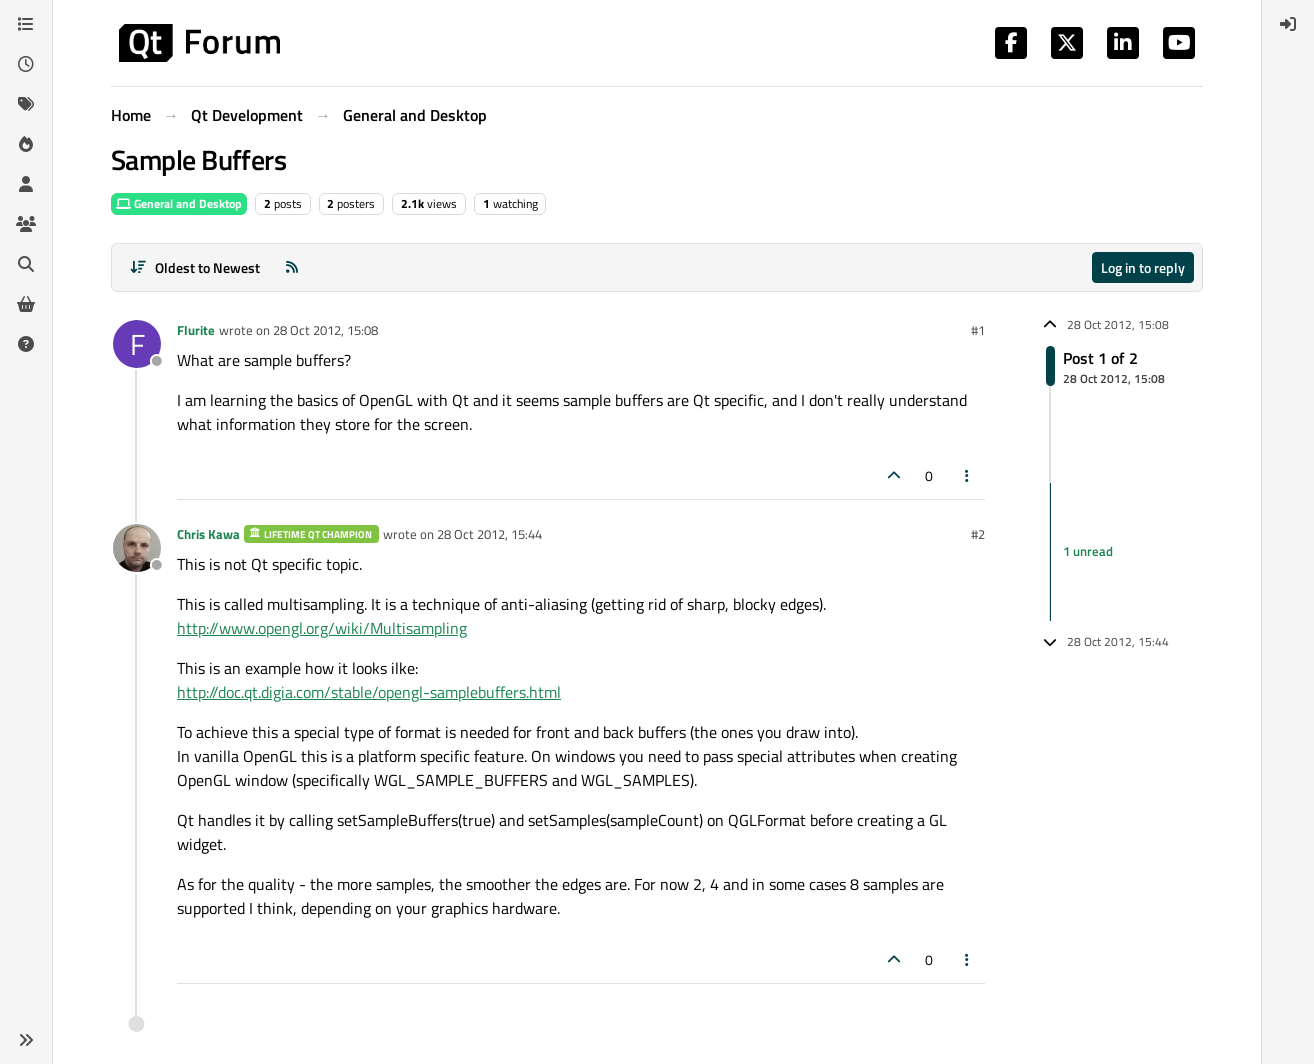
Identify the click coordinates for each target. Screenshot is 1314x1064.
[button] (26, 1040)
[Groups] (26, 224)
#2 (978, 534)
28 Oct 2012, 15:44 (489, 534)
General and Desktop (179, 203)
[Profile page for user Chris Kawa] (137, 548)
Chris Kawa (208, 534)
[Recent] (26, 64)
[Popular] (26, 144)
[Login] (1288, 24)
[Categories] (26, 24)
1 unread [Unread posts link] (1088, 551)
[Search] (26, 264)
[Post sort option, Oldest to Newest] (194, 267)
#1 (978, 330)
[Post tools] (968, 475)
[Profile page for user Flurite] (137, 344)
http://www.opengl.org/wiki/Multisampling (322, 628)
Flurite (196, 330)
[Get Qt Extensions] (26, 304)
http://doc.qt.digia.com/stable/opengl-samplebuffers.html (369, 692)
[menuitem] (1288, 24)
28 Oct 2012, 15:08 (325, 330)
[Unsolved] (26, 344)
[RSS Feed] (292, 267)
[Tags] (26, 104)
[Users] (26, 184)
